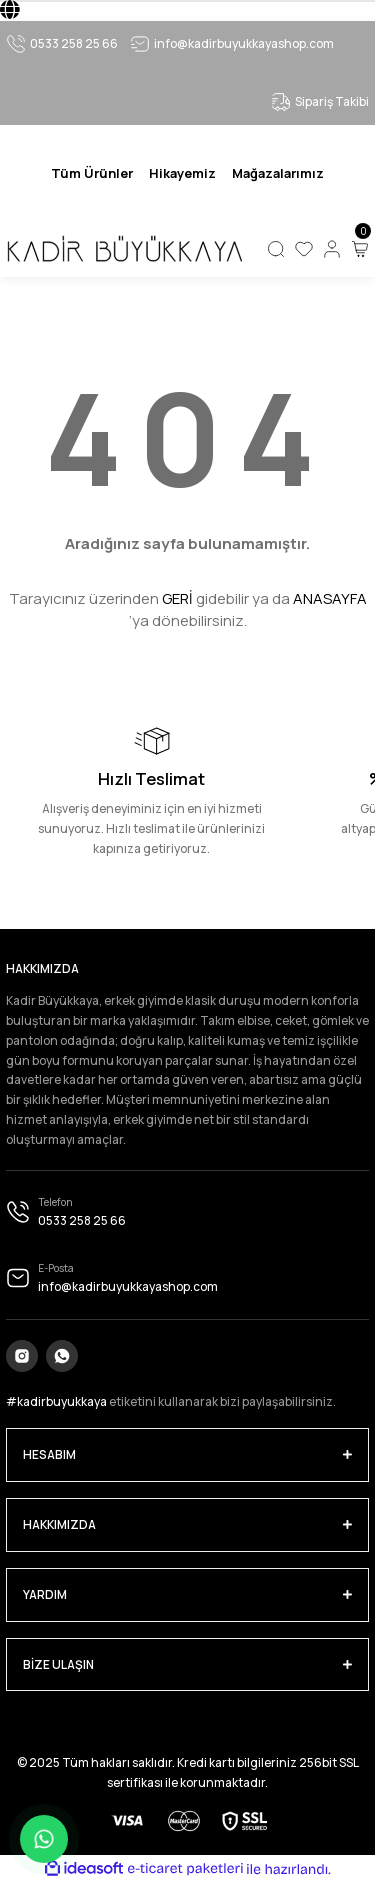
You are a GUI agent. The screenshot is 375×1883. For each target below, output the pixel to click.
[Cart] (360, 249)
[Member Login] (332, 249)
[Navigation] (92, 173)
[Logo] (124, 249)
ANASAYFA (330, 598)
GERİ (177, 598)
